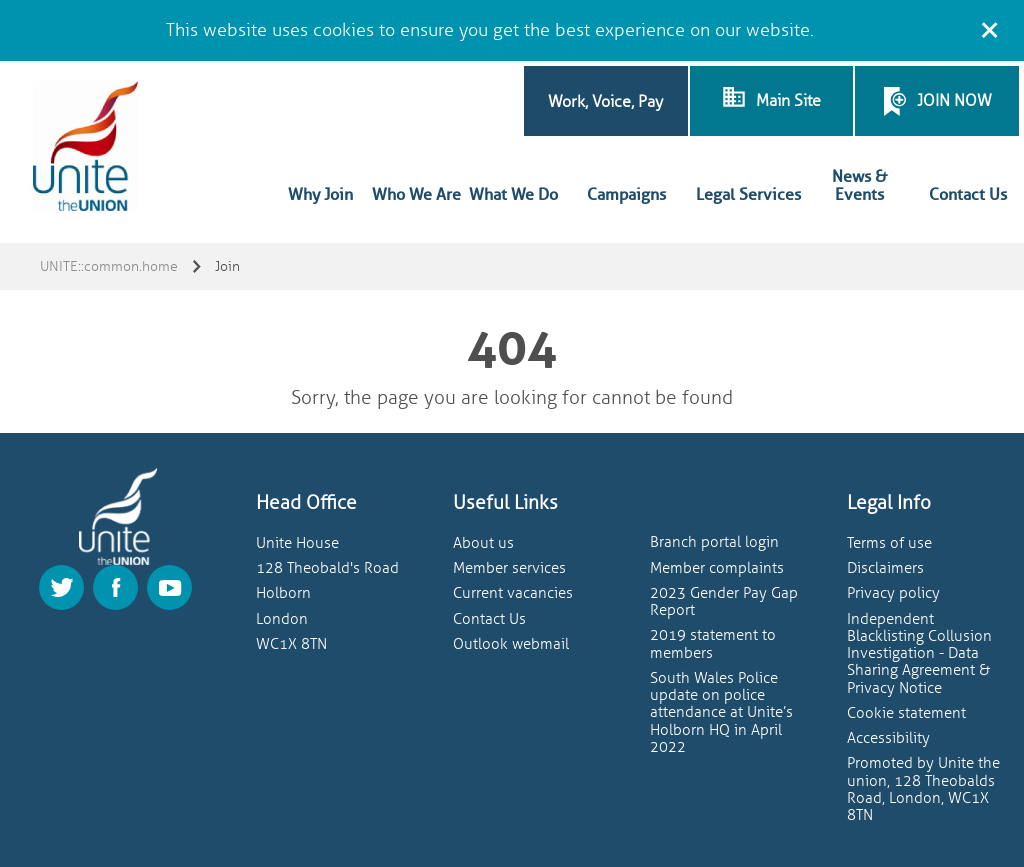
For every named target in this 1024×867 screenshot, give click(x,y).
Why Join (320, 195)
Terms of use (889, 543)
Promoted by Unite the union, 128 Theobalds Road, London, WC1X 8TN (923, 789)
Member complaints (717, 568)
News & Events (859, 186)
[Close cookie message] (989, 27)
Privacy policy (893, 593)
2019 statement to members (713, 644)
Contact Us (968, 195)
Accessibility (888, 738)
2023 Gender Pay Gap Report (724, 602)
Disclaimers (885, 568)
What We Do (513, 195)
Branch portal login (714, 542)
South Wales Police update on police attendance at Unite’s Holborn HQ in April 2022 (721, 713)
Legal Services (748, 195)
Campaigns (626, 195)
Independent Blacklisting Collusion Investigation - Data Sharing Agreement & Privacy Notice (919, 654)
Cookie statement (906, 713)
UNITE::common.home (109, 266)
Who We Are (416, 195)
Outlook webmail (511, 644)
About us (483, 543)
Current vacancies (513, 593)
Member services (509, 568)
